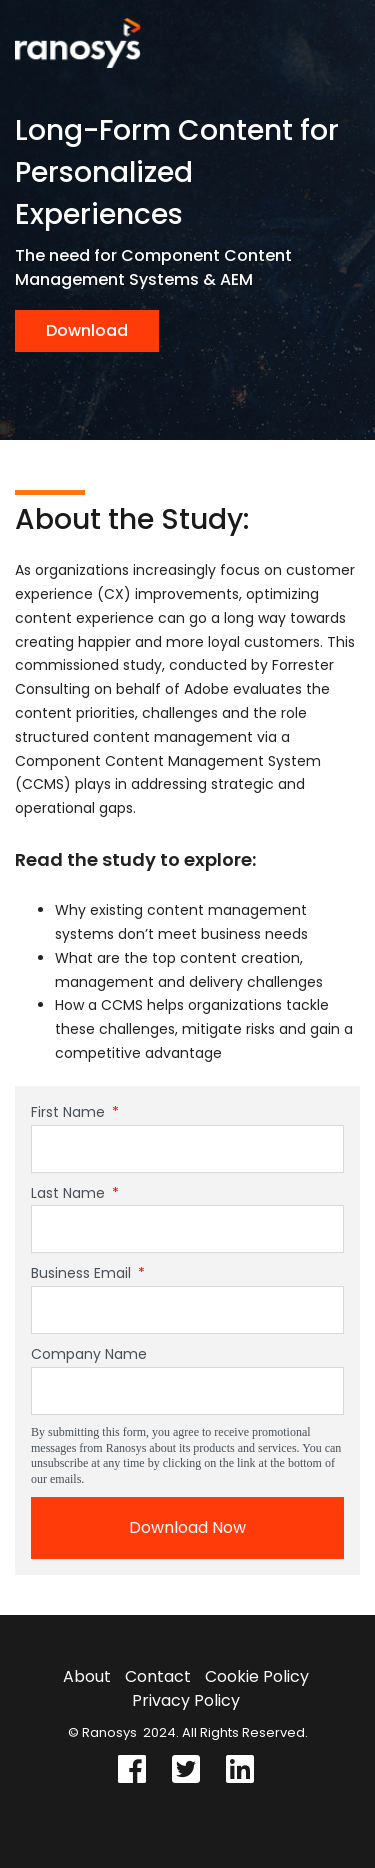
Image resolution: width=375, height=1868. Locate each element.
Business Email (88, 1273)
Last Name (75, 1193)
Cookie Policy (257, 1676)
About (87, 1676)
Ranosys (109, 1732)
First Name (75, 1112)
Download (87, 330)
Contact (158, 1676)
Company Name (89, 1354)
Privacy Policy (186, 1700)
